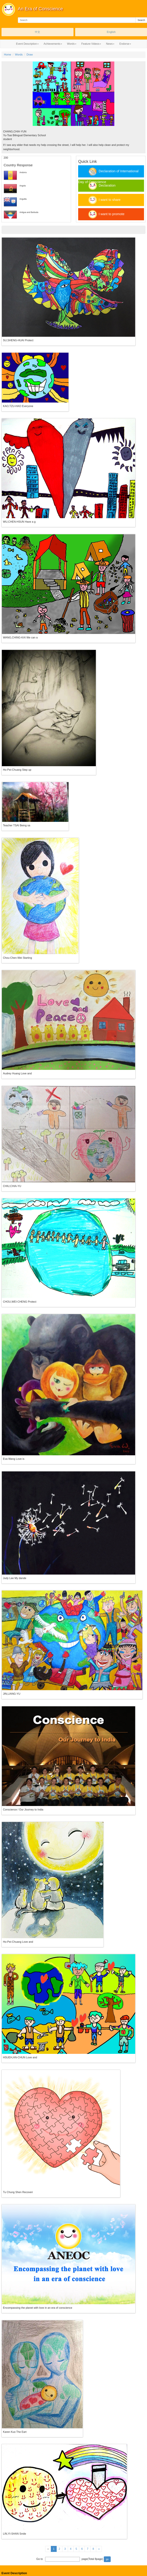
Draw (29, 54)
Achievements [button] (53, 43)
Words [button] (71, 43)
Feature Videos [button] (91, 43)
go (107, 2559)
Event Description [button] (27, 43)
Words (19, 54)
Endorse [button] (125, 43)
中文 (37, 32)
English (111, 32)
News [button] (110, 43)
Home (7, 54)
